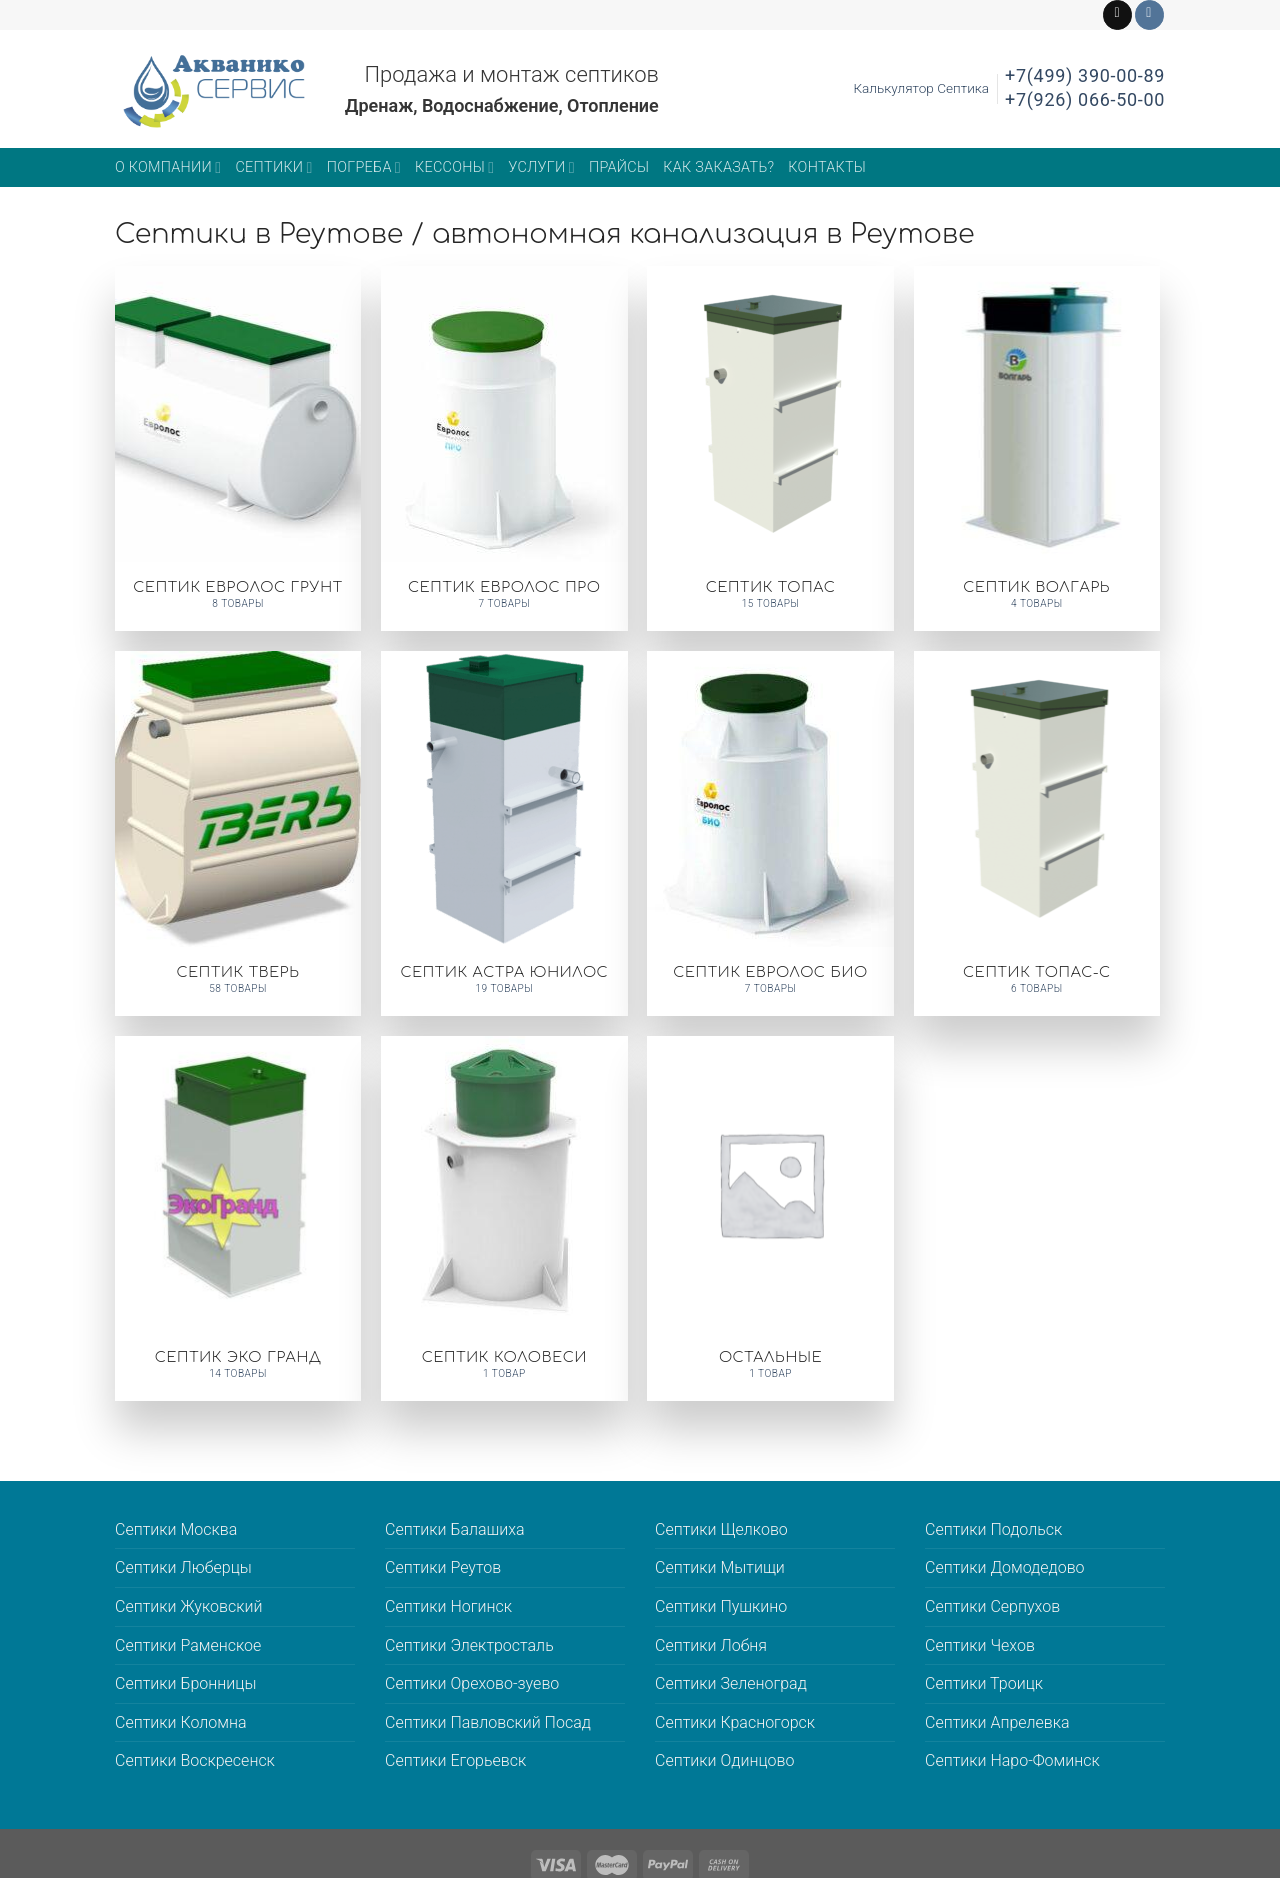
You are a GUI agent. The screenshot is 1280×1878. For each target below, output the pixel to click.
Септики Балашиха (455, 1529)
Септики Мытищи (720, 1567)
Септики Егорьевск (455, 1760)
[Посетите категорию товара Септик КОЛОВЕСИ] (504, 1218)
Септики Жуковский (188, 1606)
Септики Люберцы (183, 1567)
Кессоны (454, 167)
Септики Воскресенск (195, 1760)
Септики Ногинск (448, 1606)
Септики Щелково (721, 1529)
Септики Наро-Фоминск (1012, 1760)
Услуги (541, 167)
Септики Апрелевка (997, 1722)
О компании (168, 167)
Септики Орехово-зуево (472, 1683)
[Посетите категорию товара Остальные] (770, 1218)
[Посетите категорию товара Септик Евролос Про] (504, 448)
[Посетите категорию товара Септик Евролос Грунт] (238, 448)
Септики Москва (176, 1529)
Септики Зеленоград (731, 1683)
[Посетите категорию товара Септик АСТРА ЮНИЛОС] (504, 833)
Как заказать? (718, 167)
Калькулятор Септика (921, 88)
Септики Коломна (181, 1722)
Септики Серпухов (992, 1606)
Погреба (364, 167)
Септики (273, 167)
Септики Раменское (188, 1645)
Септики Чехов (980, 1645)
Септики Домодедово (1005, 1567)
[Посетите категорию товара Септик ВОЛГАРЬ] (1037, 448)
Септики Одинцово (724, 1760)
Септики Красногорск (735, 1722)
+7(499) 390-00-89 (1085, 75)
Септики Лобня (711, 1645)
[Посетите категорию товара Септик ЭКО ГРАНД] (238, 1218)
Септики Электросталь (469, 1645)
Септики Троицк (984, 1683)
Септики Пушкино (721, 1606)
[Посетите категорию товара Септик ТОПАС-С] (1037, 833)
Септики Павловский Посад (488, 1722)
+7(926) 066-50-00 (1085, 99)
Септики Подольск (993, 1529)
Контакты (827, 167)
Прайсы (619, 167)
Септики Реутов (443, 1567)
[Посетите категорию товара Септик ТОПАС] (770, 448)
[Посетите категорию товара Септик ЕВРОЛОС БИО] (770, 833)
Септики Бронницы (185, 1683)
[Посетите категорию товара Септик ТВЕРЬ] (238, 833)
